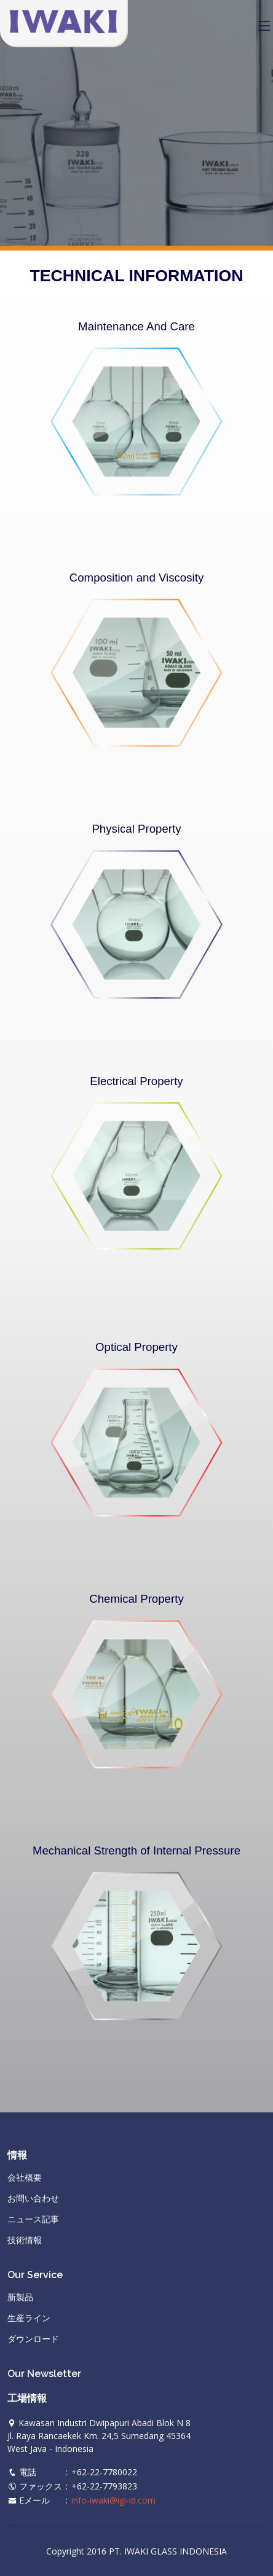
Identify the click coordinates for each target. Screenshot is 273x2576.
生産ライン (28, 2318)
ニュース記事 (33, 2219)
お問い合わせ (33, 2198)
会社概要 (24, 2177)
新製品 (20, 2297)
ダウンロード (33, 2339)
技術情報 (24, 2240)
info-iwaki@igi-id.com (113, 2500)
